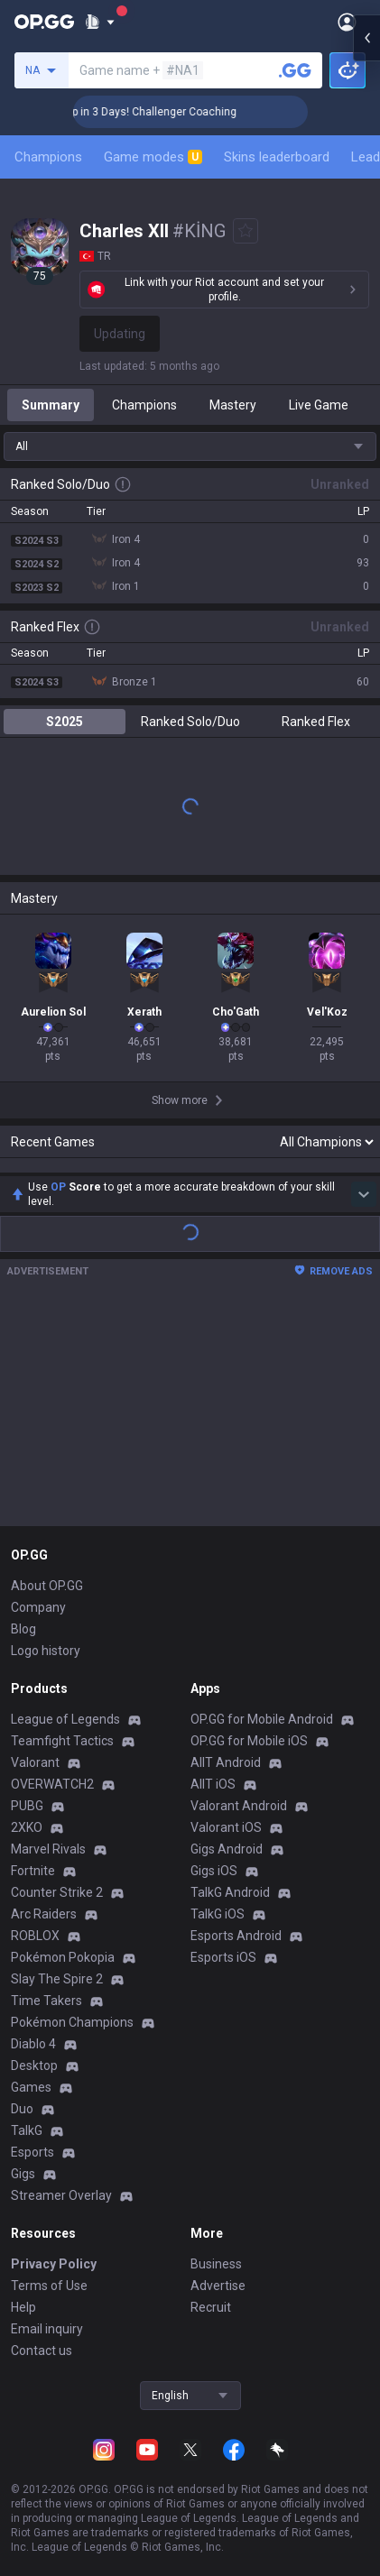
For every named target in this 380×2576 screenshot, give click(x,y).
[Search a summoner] (295, 70)
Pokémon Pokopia (63, 1957)
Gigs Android (226, 1849)
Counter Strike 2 (57, 1892)
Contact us (41, 2350)
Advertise (218, 2285)
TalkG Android (230, 1892)
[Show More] (99, 22)
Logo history (45, 1650)
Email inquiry (47, 2329)
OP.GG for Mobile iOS (249, 1741)
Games (31, 2087)
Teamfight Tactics (62, 1741)
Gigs (23, 2174)
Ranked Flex (316, 721)
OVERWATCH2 (52, 1784)
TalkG (26, 2130)
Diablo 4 (33, 2044)
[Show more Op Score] (363, 1194)
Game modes (153, 157)
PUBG (27, 1806)
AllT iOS (213, 1784)
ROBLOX (35, 1935)
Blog (23, 1629)
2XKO (26, 1827)
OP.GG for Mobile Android (261, 1719)
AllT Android (225, 1762)
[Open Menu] (347, 22)
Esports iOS (223, 1957)
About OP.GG (47, 1585)
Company (38, 1607)
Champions (48, 157)
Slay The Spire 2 (57, 1979)
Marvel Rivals (48, 1849)
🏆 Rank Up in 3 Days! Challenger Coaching (207, 112)
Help (23, 2307)
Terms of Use (49, 2285)
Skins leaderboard (276, 157)
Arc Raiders (44, 1914)
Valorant (35, 1762)
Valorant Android (238, 1806)
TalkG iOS (217, 1914)
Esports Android (236, 1935)
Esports (32, 2152)
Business (216, 2264)
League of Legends (65, 1719)
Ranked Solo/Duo (190, 721)
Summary (50, 405)
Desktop (34, 2065)
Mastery (232, 405)
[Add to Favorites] (245, 231)
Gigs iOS (213, 1870)
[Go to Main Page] (44, 21)
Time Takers (46, 2000)
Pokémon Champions (72, 2022)
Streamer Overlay (61, 2195)
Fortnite (33, 1870)
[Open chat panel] (366, 324)
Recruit (210, 2307)
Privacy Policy (54, 2264)
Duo (22, 2109)
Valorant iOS (226, 1827)
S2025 (64, 721)
